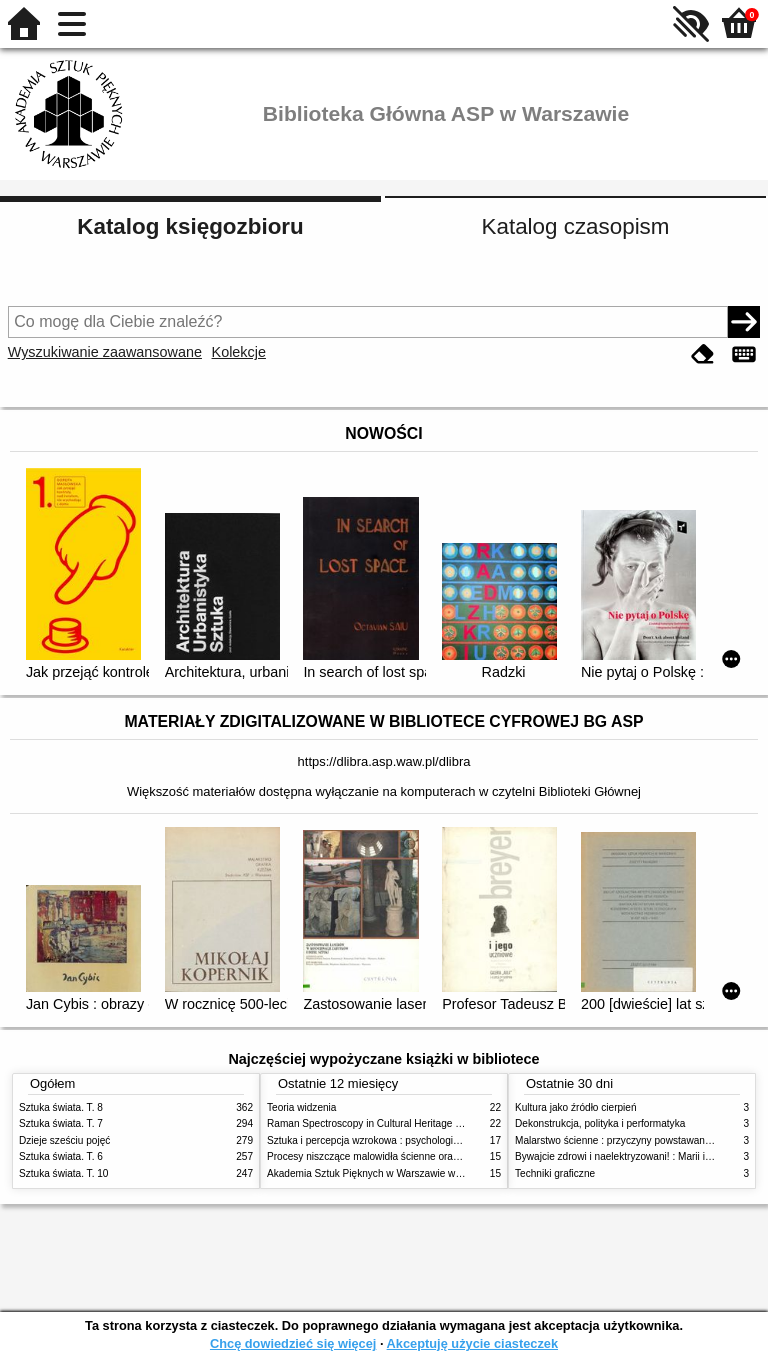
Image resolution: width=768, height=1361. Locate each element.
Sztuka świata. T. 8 (61, 1107)
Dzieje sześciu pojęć (64, 1140)
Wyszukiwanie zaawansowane (105, 352)
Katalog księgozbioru (190, 226)
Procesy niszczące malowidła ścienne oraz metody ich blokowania (415, 1156)
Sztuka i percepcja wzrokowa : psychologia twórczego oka (396, 1140)
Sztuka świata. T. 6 (61, 1156)
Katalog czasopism (576, 226)
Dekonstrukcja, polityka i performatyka (600, 1123)
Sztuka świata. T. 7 (61, 1123)
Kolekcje (239, 352)
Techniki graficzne (555, 1173)
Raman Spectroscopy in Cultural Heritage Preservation (389, 1123)
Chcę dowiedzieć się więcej (293, 1343)
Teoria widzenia (301, 1107)
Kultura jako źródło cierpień (576, 1107)
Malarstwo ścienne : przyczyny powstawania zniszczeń (637, 1140)
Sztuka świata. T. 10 (63, 1173)
